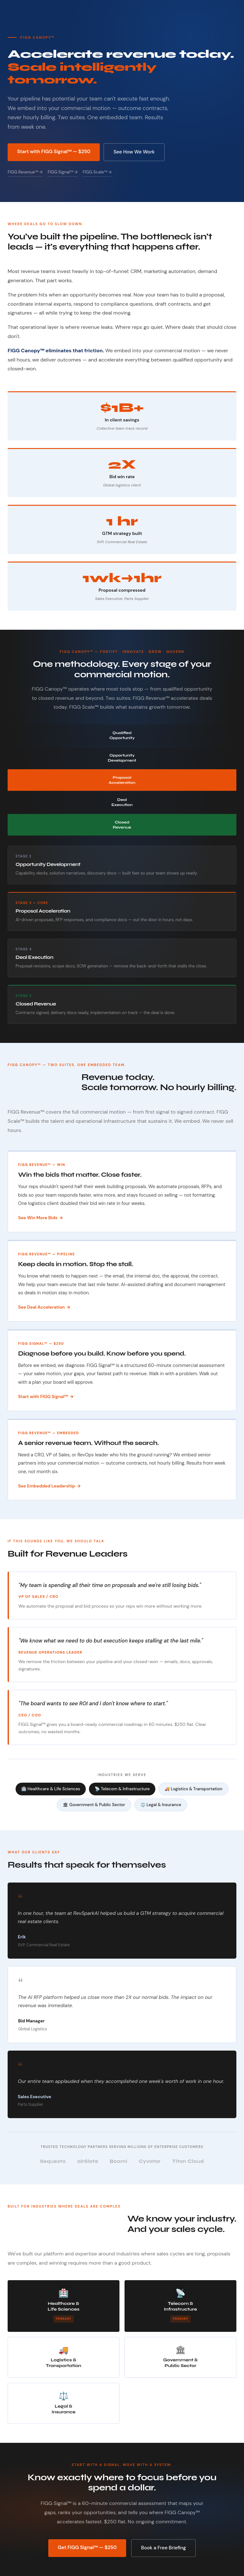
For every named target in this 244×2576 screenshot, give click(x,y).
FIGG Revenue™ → (25, 172)
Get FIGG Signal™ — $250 (87, 2547)
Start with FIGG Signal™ (43, 1396)
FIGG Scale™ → (97, 172)
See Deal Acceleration (41, 1307)
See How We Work (133, 152)
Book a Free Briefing (163, 2548)
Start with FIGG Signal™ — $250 (53, 151)
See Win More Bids (38, 1217)
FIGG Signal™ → (63, 172)
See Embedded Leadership (46, 1486)
